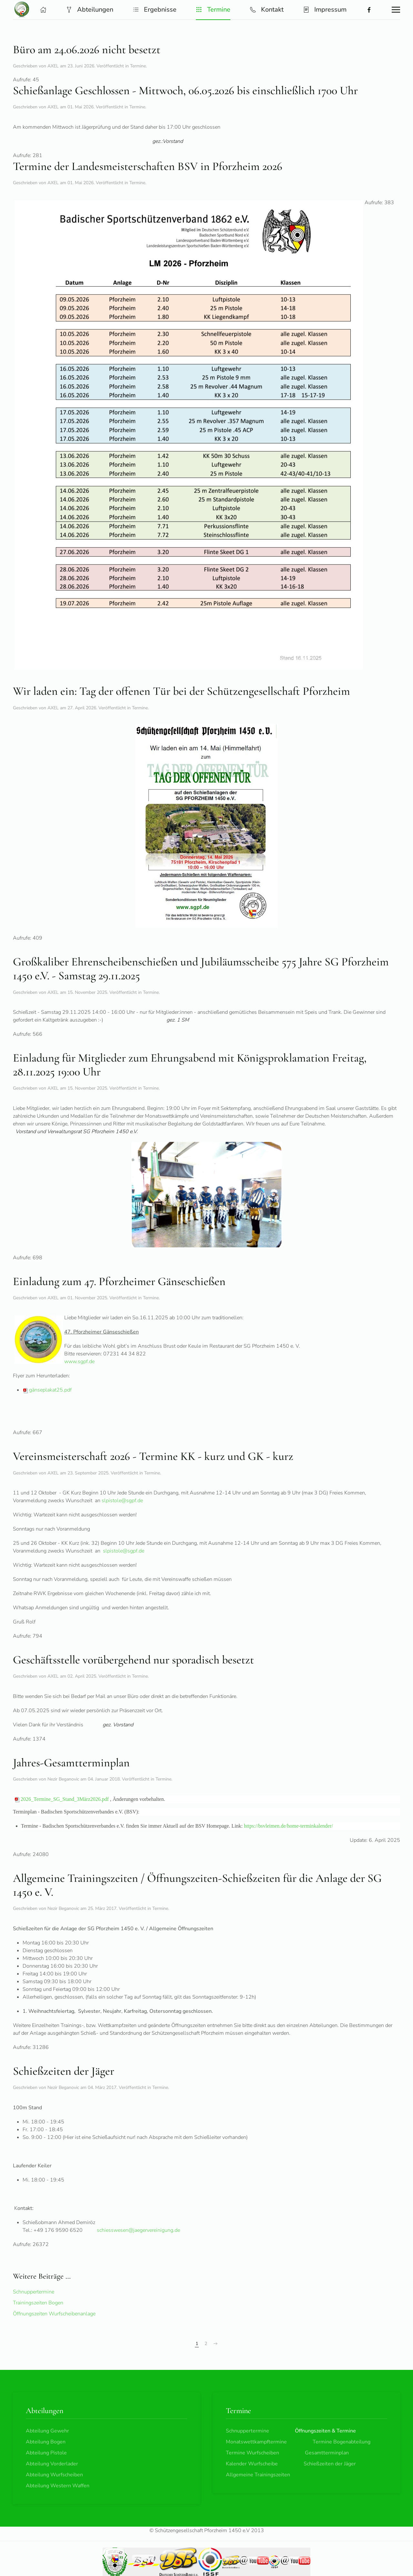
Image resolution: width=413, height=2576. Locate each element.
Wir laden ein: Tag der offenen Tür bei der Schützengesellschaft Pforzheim (181, 691)
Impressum (325, 9)
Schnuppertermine (33, 2291)
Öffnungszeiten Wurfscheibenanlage (54, 2313)
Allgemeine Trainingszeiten (258, 2474)
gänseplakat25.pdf (47, 1389)
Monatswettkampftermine (256, 2441)
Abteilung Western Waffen (57, 2485)
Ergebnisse (154, 9)
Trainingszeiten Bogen (38, 2302)
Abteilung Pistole (46, 2452)
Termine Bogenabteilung (341, 2441)
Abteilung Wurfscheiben (54, 2474)
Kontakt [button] (267, 9)
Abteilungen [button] (89, 9)
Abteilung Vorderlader (52, 2463)
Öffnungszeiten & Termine (325, 2430)
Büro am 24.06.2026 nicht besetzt (86, 49)
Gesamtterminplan (327, 2452)
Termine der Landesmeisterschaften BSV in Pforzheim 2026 (147, 166)
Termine (138, 66)
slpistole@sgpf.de (122, 1500)
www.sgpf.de (79, 1361)
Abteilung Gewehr (47, 2430)
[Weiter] (215, 2343)
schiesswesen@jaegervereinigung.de (138, 2230)
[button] (43, 9)
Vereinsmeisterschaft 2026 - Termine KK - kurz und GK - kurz (153, 1456)
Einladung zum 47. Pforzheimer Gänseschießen (119, 1281)
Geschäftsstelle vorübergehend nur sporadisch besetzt (133, 1660)
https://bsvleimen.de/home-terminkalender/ (288, 1826)
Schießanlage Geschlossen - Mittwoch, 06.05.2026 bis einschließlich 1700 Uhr (185, 90)
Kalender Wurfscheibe (252, 2463)
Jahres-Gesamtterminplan (71, 1763)
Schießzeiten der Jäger (63, 2071)
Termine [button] (213, 9)
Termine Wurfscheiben (252, 2452)
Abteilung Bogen (45, 2441)
